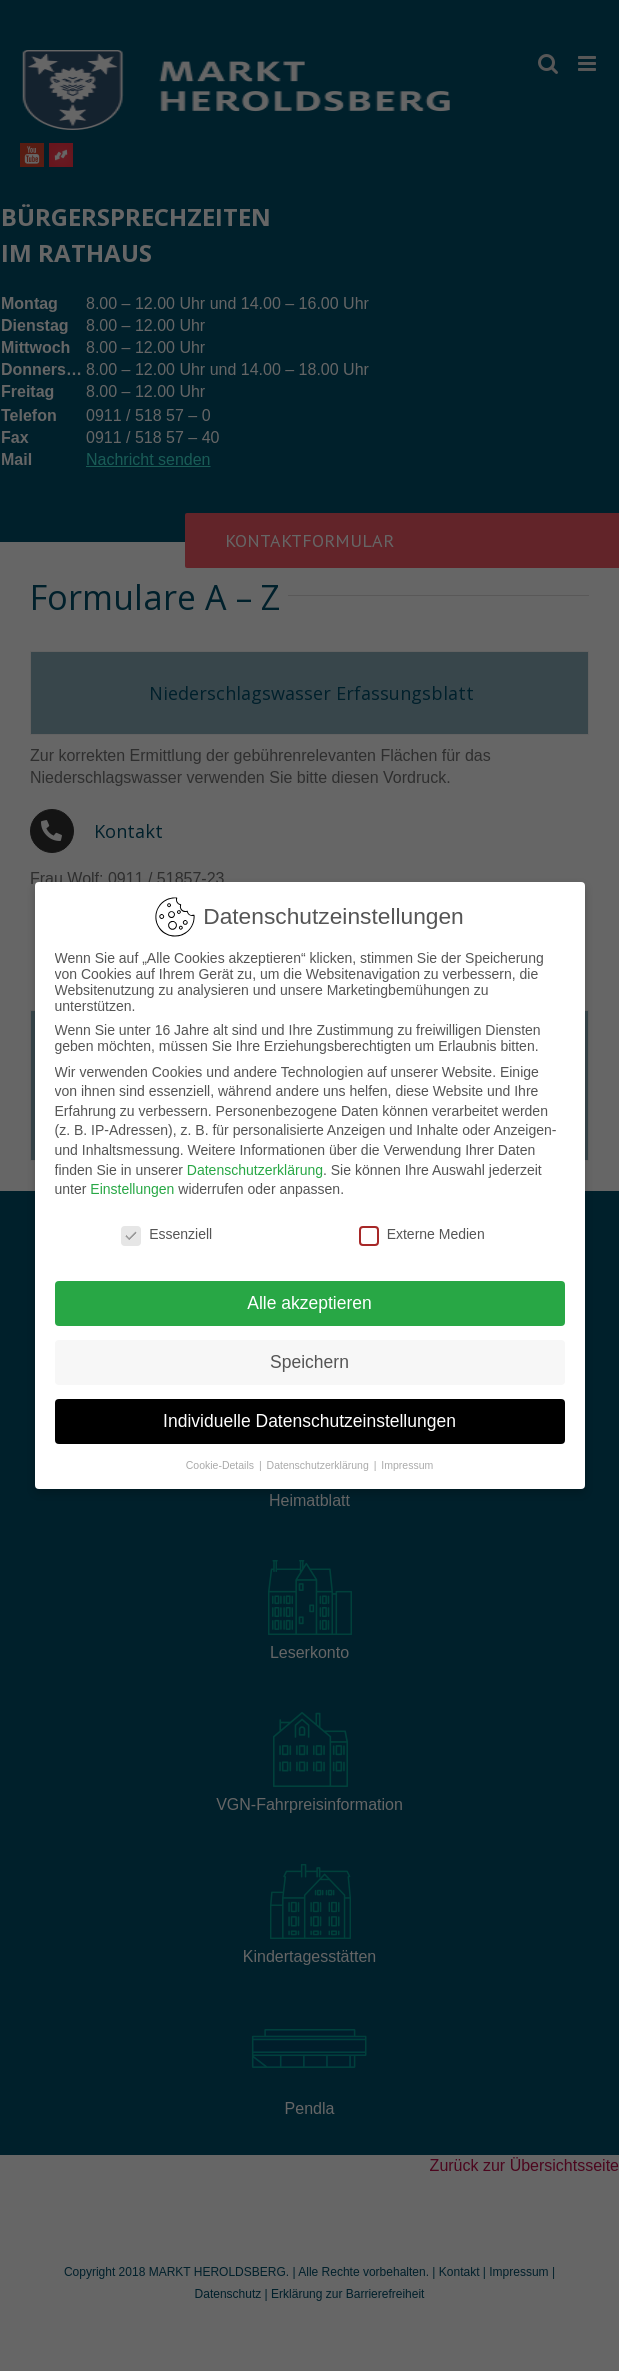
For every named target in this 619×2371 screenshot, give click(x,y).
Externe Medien (422, 1228)
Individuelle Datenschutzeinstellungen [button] (309, 1414)
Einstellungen (132, 1183)
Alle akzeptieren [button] (309, 1296)
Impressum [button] (407, 1458)
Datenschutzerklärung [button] (319, 1458)
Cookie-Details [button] (221, 1458)
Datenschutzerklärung (255, 1163)
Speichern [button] (309, 1355)
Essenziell (166, 1228)
